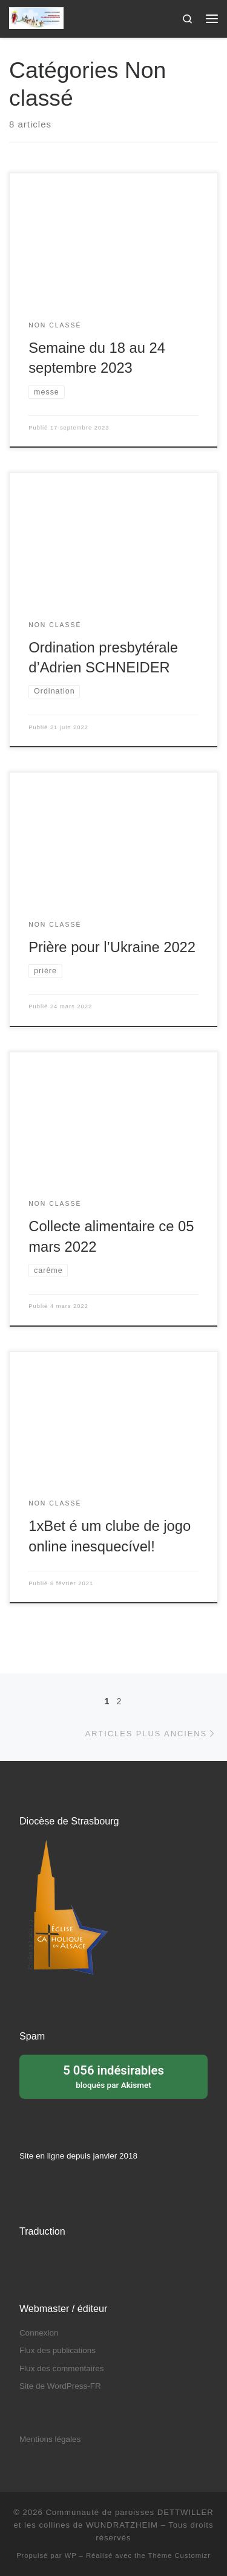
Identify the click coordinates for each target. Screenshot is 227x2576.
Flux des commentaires (61, 2368)
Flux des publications (57, 2350)
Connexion (39, 2332)
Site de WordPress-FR (60, 2386)
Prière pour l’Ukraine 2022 (112, 947)
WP (71, 2555)
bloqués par (113, 2076)
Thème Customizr (179, 2555)
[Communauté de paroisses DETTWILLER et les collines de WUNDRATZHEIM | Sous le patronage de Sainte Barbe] (36, 17)
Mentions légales (50, 2439)
